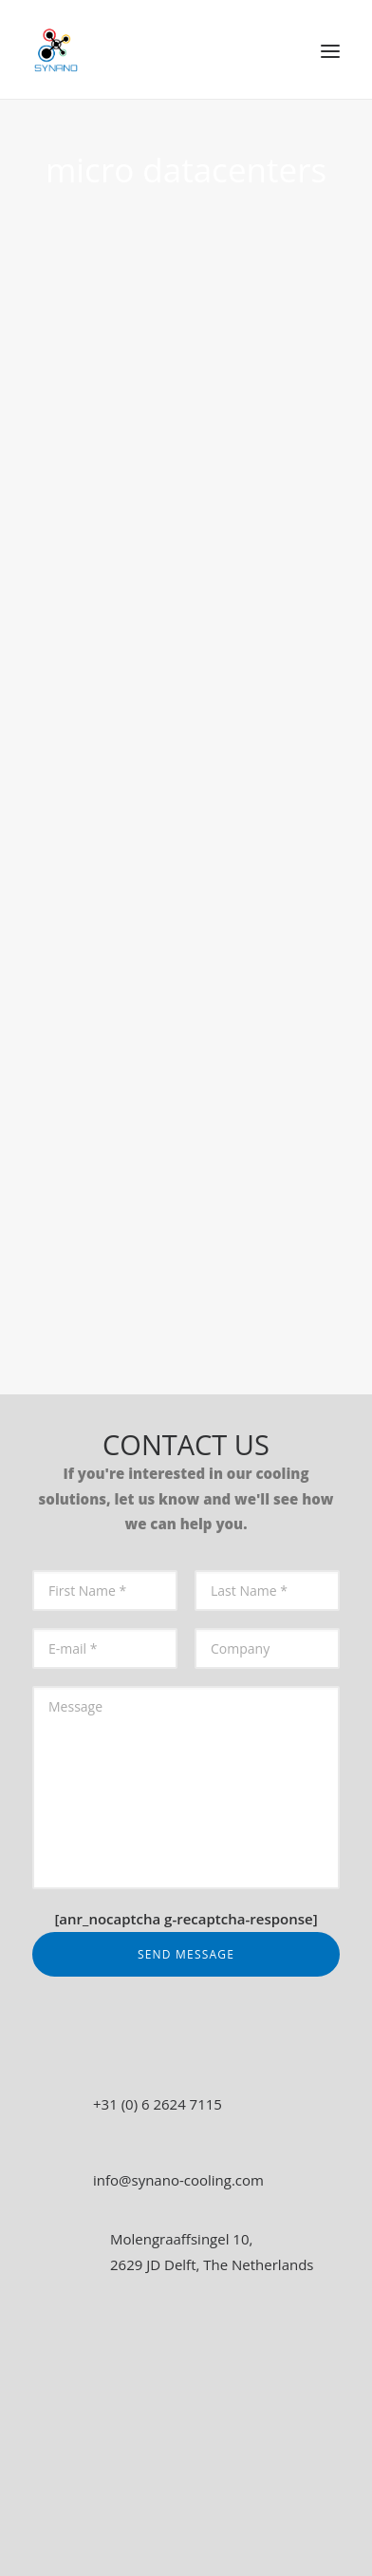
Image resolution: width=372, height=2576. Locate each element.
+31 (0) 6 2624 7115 (157, 2103)
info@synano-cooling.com (178, 2179)
